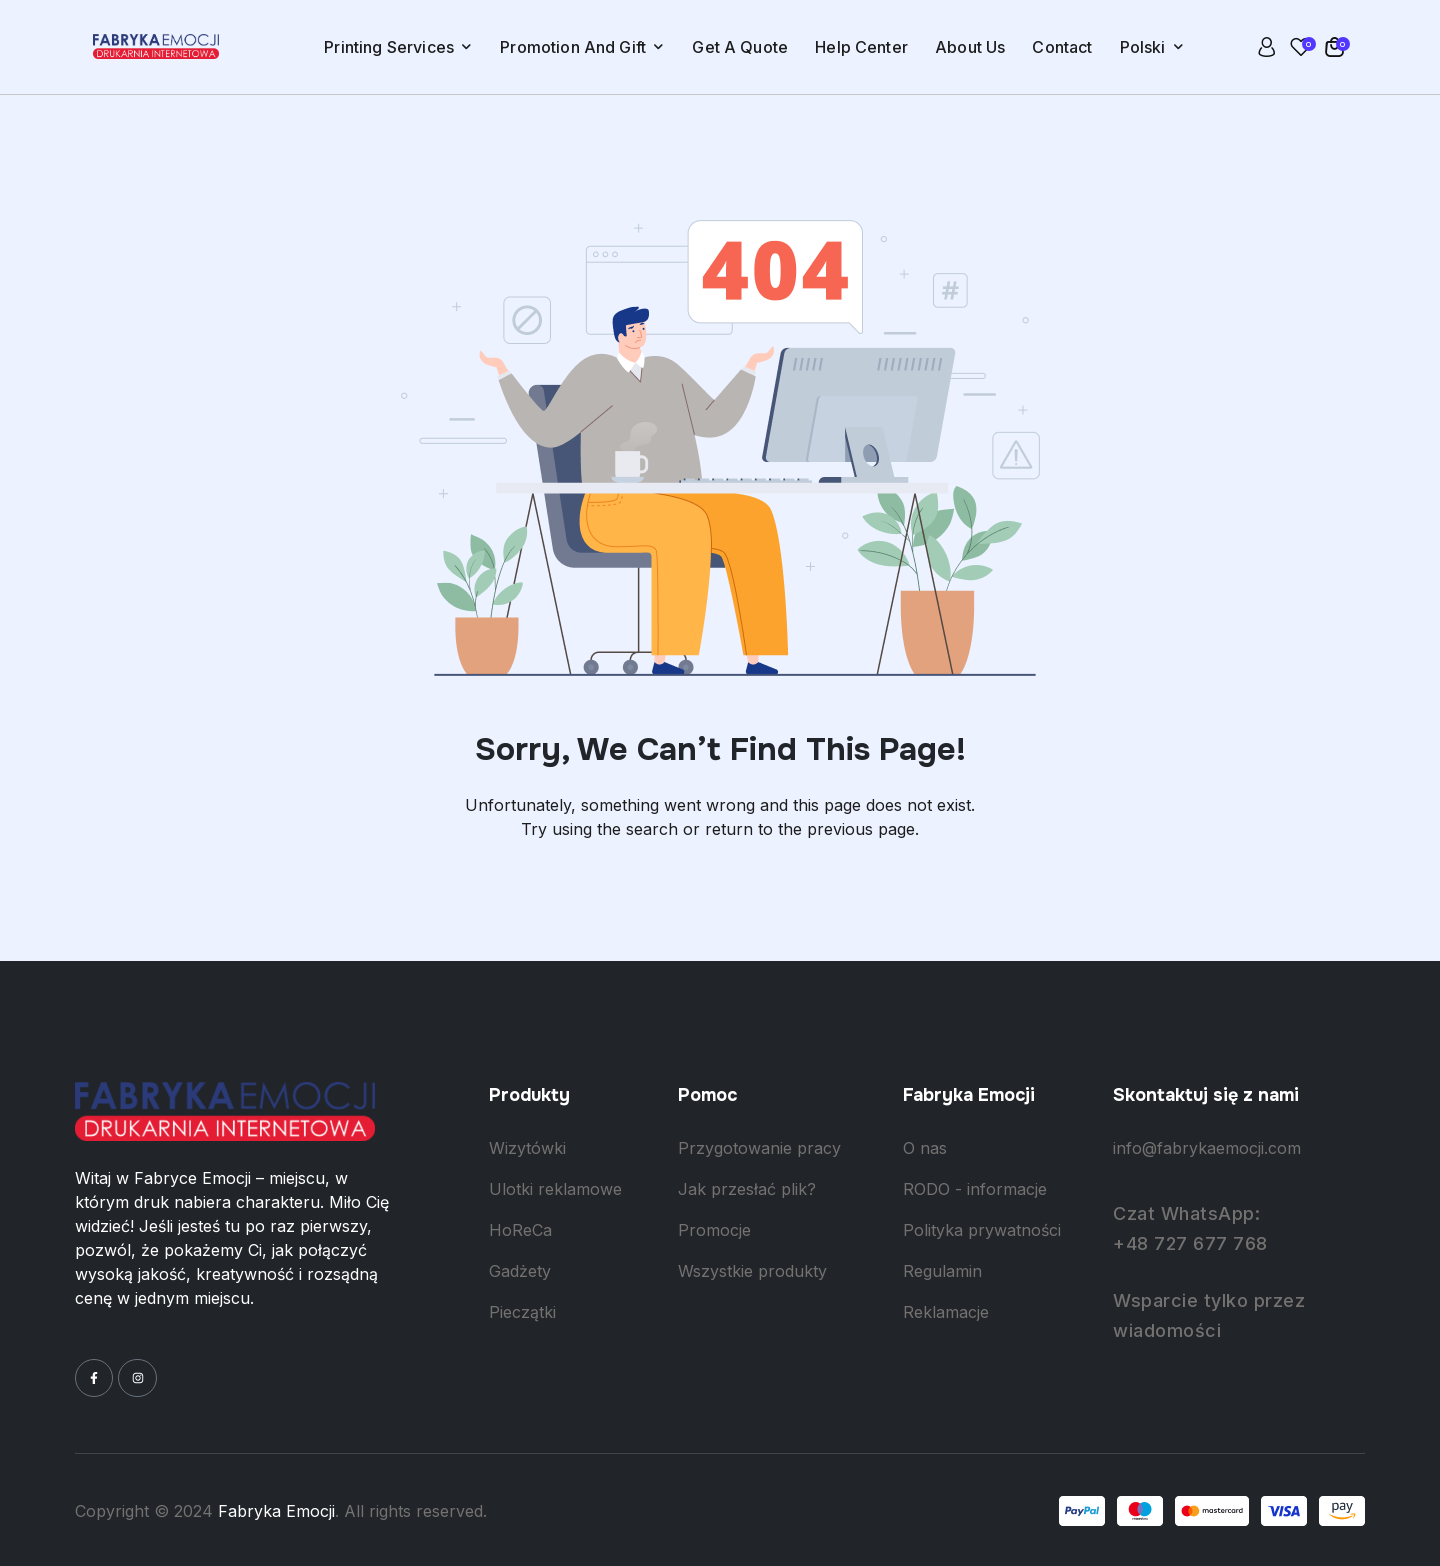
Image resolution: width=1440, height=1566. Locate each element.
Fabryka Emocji (276, 1511)
